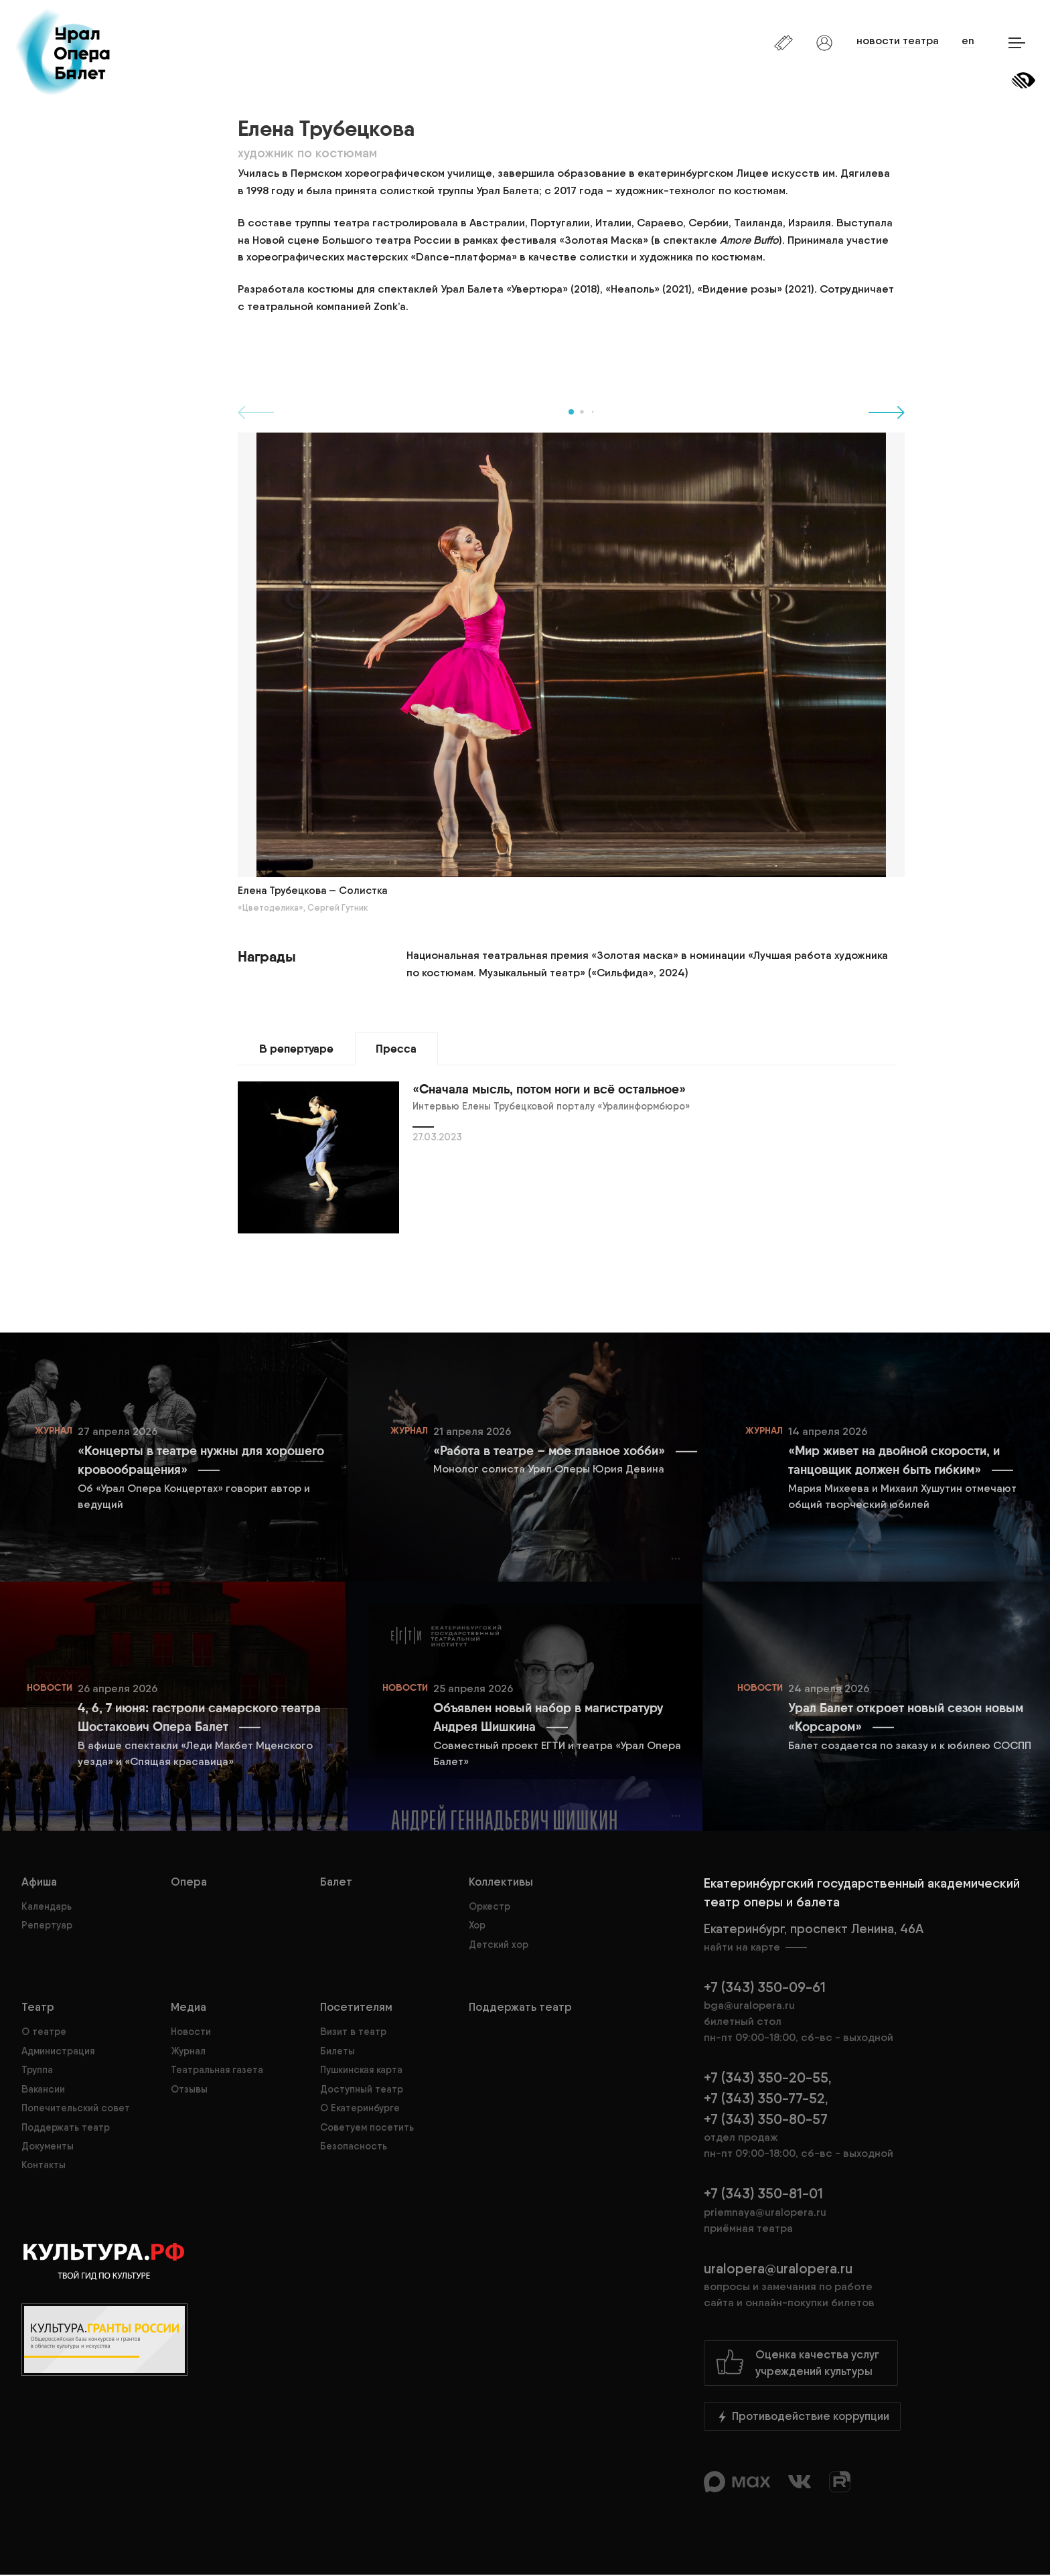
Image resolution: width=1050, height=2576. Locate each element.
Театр (37, 2007)
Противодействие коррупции (802, 2417)
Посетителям (356, 2007)
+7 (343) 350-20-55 (766, 2078)
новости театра (894, 40)
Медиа (188, 2007)
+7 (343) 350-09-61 (765, 1987)
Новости (191, 2032)
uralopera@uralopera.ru (866, 2286)
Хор (477, 1926)
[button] (571, 411)
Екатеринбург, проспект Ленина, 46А (866, 1939)
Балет (336, 1881)
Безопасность (353, 2147)
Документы (47, 2147)
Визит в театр (353, 2032)
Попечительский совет (75, 2109)
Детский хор (498, 1945)
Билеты (337, 2052)
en (966, 40)
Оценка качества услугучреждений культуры (797, 2363)
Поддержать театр (65, 2127)
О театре (43, 2032)
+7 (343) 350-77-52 (764, 2099)
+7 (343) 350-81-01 (763, 2194)
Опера (189, 1881)
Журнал (188, 2052)
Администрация (57, 2052)
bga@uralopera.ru (749, 2005)
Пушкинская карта (361, 2070)
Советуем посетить (367, 2127)
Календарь (46, 1907)
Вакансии (43, 2089)
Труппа (37, 2070)
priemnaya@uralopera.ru (765, 2212)
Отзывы (189, 2089)
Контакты (43, 2166)
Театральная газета (217, 2070)
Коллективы (501, 1881)
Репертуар (46, 1926)
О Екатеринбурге (360, 2109)
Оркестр (489, 1907)
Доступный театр (361, 2089)
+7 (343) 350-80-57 (766, 2119)
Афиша (39, 1881)
